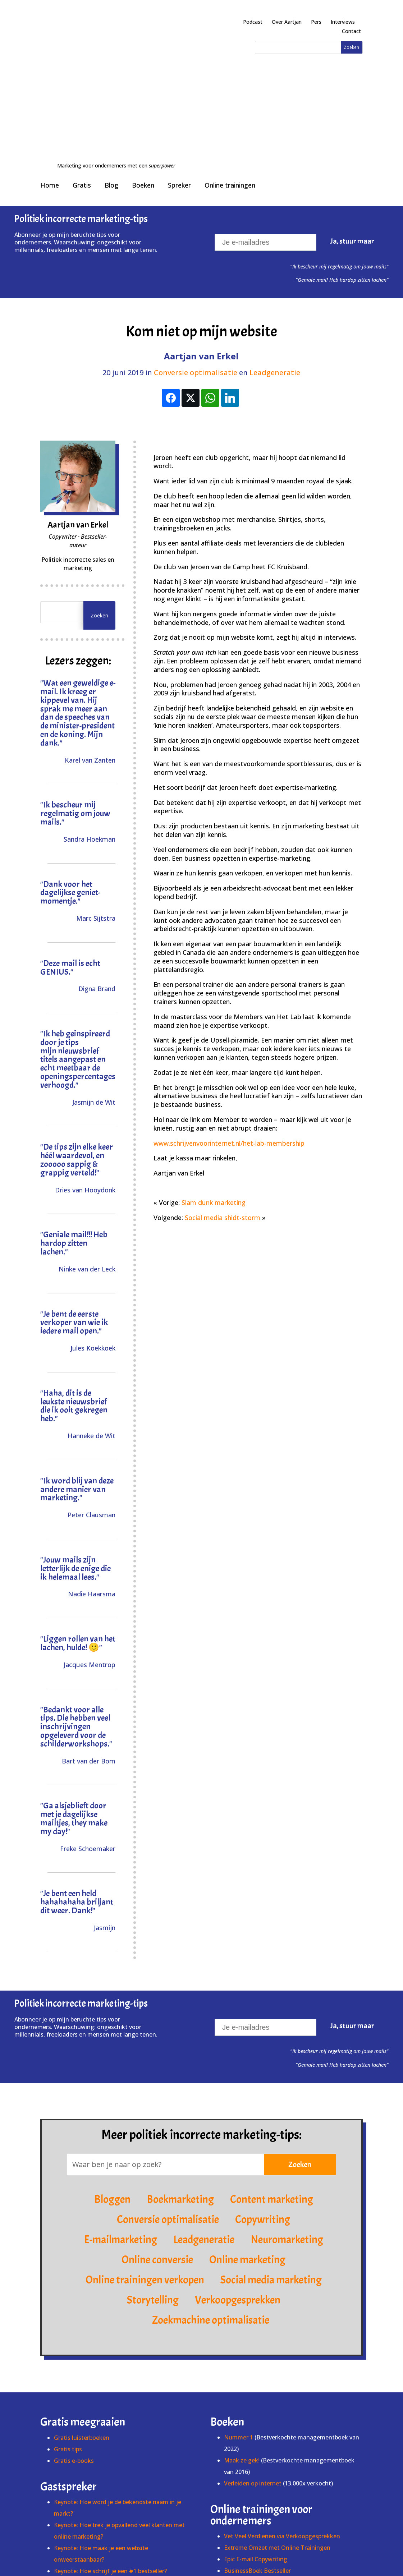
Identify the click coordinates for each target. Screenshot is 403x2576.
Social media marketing (271, 2162)
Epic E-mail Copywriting (255, 2441)
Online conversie (157, 2142)
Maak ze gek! (242, 2342)
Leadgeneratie (274, 255)
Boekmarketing (180, 2082)
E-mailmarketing (120, 2122)
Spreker (179, 67)
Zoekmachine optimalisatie (210, 2202)
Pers (316, 21)
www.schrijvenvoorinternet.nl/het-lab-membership (229, 1025)
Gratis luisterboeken (81, 2320)
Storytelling (153, 2182)
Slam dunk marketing (214, 1084)
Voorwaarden (252, 2555)
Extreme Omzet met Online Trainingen (277, 2430)
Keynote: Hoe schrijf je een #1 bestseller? (110, 2453)
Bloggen (112, 2082)
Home (49, 67)
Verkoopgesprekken (237, 2182)
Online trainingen (230, 67)
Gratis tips (68, 2331)
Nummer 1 (239, 2319)
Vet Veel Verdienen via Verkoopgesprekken (282, 2418)
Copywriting (262, 2102)
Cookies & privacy (297, 2555)
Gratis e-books (74, 2343)
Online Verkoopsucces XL (258, 2464)
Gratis (82, 67)
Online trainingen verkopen (145, 2162)
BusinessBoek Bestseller (257, 2453)
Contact (351, 31)
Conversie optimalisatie (195, 255)
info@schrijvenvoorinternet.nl (219, 2563)
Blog (111, 67)
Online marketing (247, 2142)
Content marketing (271, 2082)
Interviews (343, 21)
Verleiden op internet (252, 2365)
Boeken (143, 67)
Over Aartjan (287, 21)
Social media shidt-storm (222, 1099)
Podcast (252, 21)
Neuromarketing (287, 2122)
